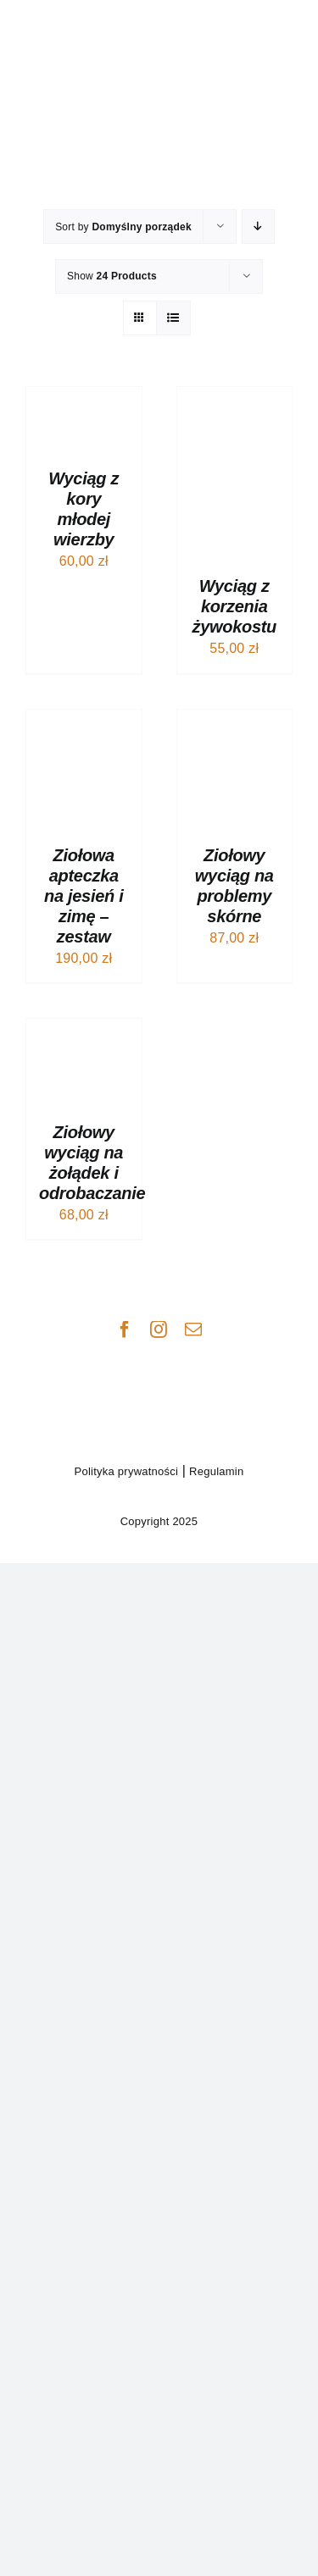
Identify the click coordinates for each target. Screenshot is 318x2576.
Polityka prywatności (127, 1471)
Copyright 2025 (159, 1521)
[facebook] (124, 1329)
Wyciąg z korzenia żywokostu (234, 606)
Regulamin (214, 1471)
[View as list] (173, 317)
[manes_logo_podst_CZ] (159, 1355)
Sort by (123, 227)
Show (112, 276)
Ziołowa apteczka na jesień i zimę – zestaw (83, 896)
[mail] (193, 1329)
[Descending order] (258, 226)
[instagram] (158, 1329)
